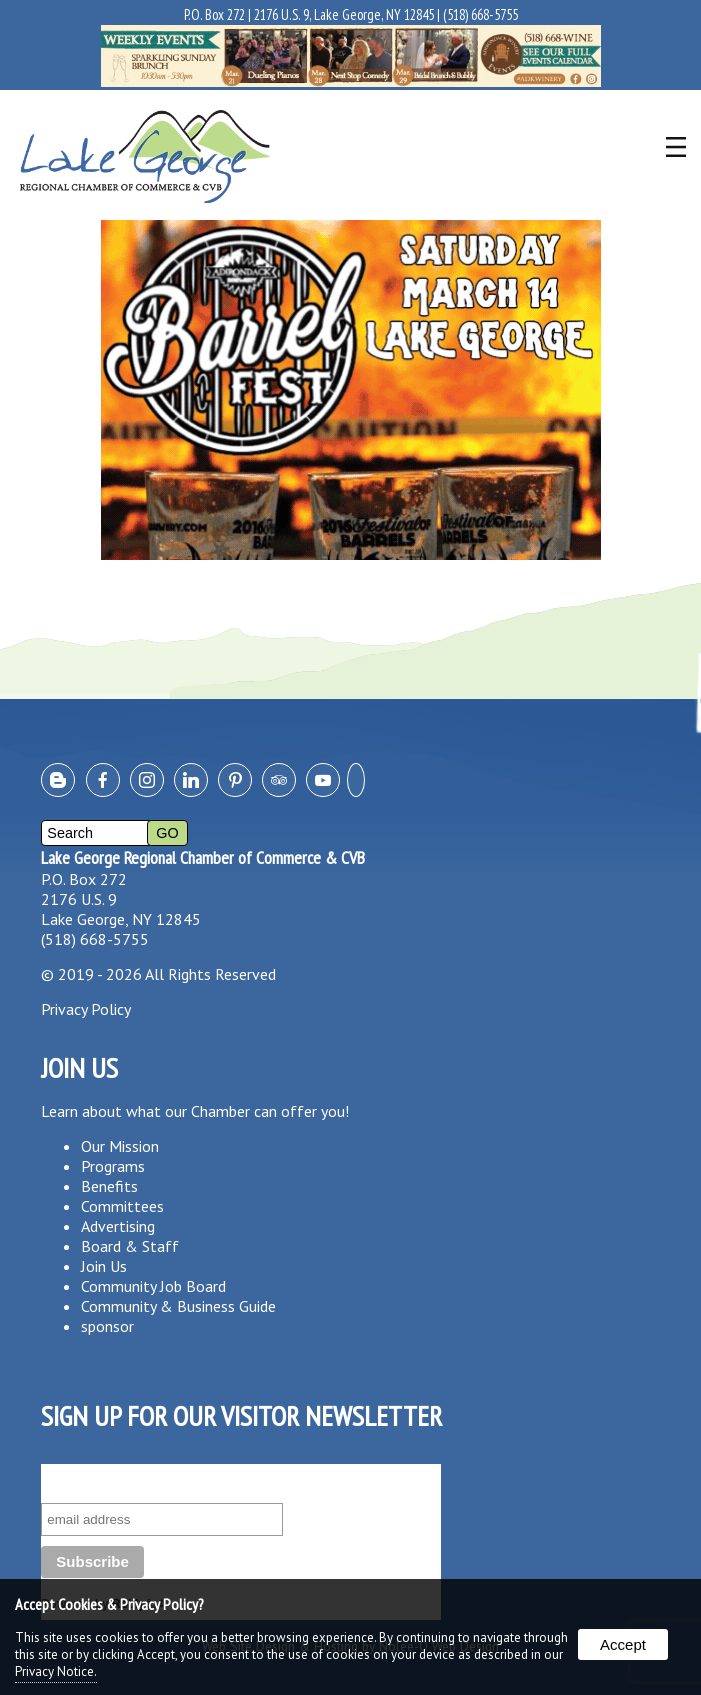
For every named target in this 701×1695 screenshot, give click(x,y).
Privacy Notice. (56, 1671)
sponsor (107, 1326)
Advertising (118, 1226)
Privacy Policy (86, 1009)
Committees (122, 1206)
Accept (623, 1644)
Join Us (104, 1266)
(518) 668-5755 (480, 14)
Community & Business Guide (178, 1306)
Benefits (109, 1186)
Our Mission (120, 1146)
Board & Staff (130, 1246)
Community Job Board (153, 1286)
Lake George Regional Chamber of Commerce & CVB (203, 857)
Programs (113, 1166)
